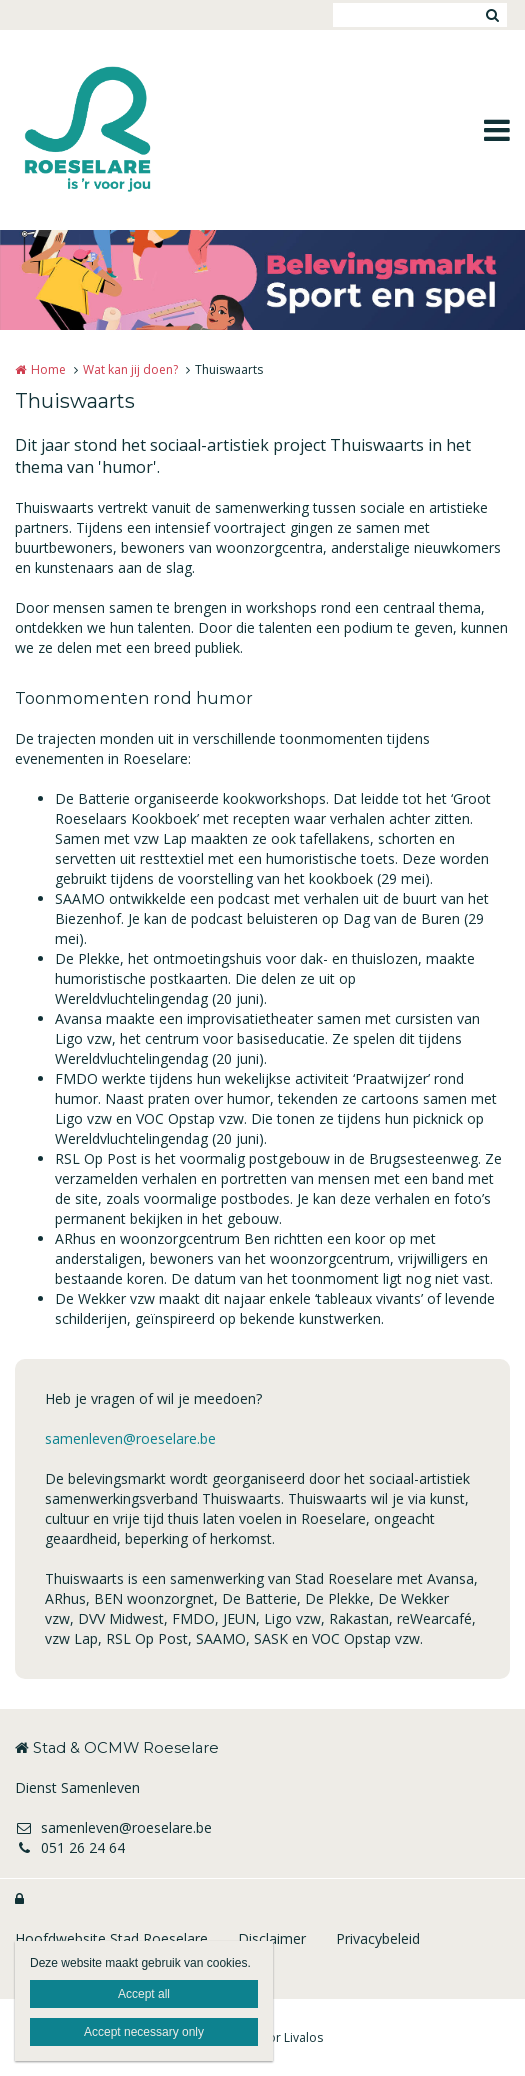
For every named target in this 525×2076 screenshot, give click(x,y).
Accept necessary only (144, 2032)
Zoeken (492, 15)
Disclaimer (272, 1938)
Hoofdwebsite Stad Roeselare (111, 1938)
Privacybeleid (378, 1938)
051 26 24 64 (70, 1847)
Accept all (144, 1994)
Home (48, 369)
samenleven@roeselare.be (130, 1438)
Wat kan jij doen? (130, 369)
